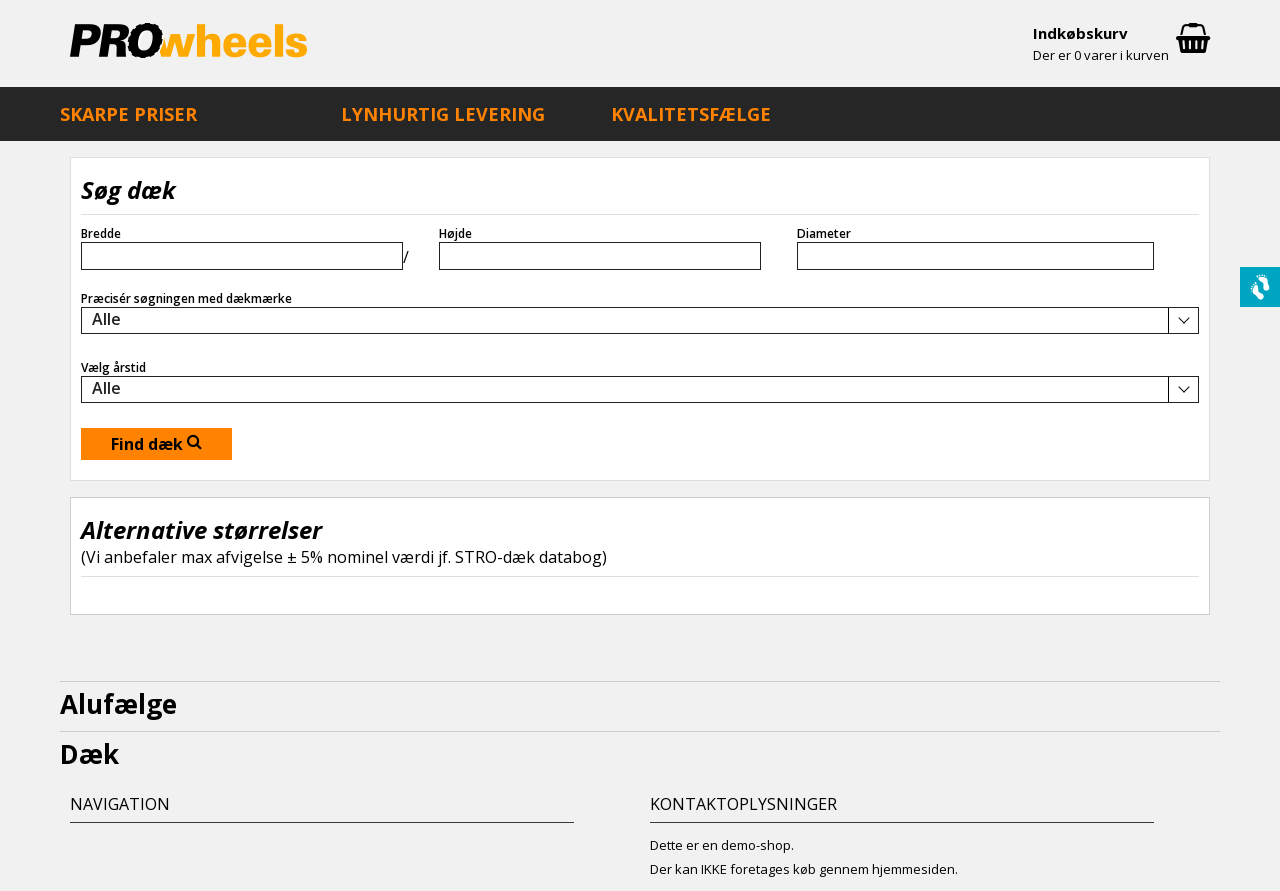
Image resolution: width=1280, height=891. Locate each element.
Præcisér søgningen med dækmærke (186, 298)
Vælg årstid (113, 367)
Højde (455, 233)
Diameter (824, 233)
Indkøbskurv (1121, 45)
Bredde (101, 233)
